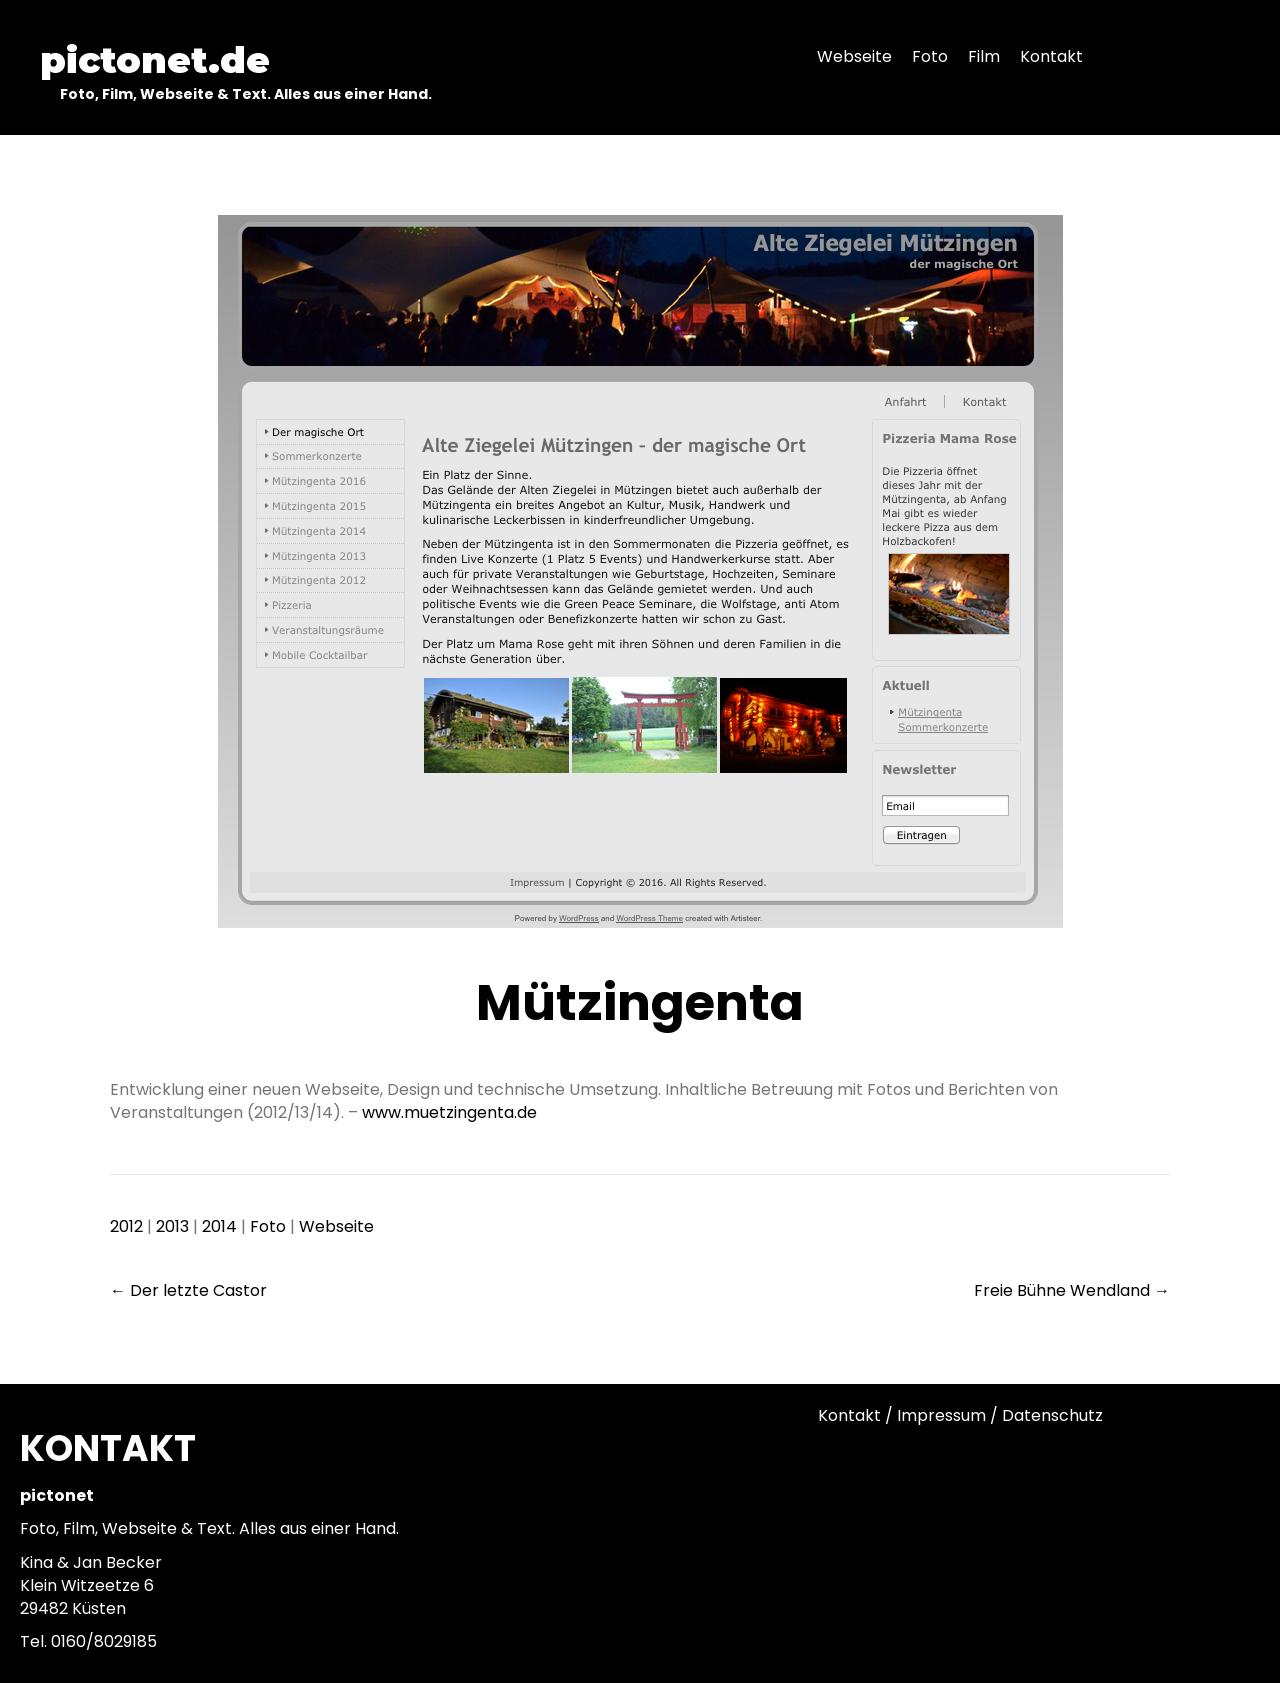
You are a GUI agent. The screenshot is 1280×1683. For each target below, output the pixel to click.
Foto (268, 1226)
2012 (126, 1226)
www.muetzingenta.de (449, 1112)
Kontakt (849, 1415)
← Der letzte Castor (188, 1290)
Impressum (941, 1415)
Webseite (336, 1226)
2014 (219, 1226)
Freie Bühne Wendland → (1072, 1290)
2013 (172, 1226)
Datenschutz (1052, 1415)
